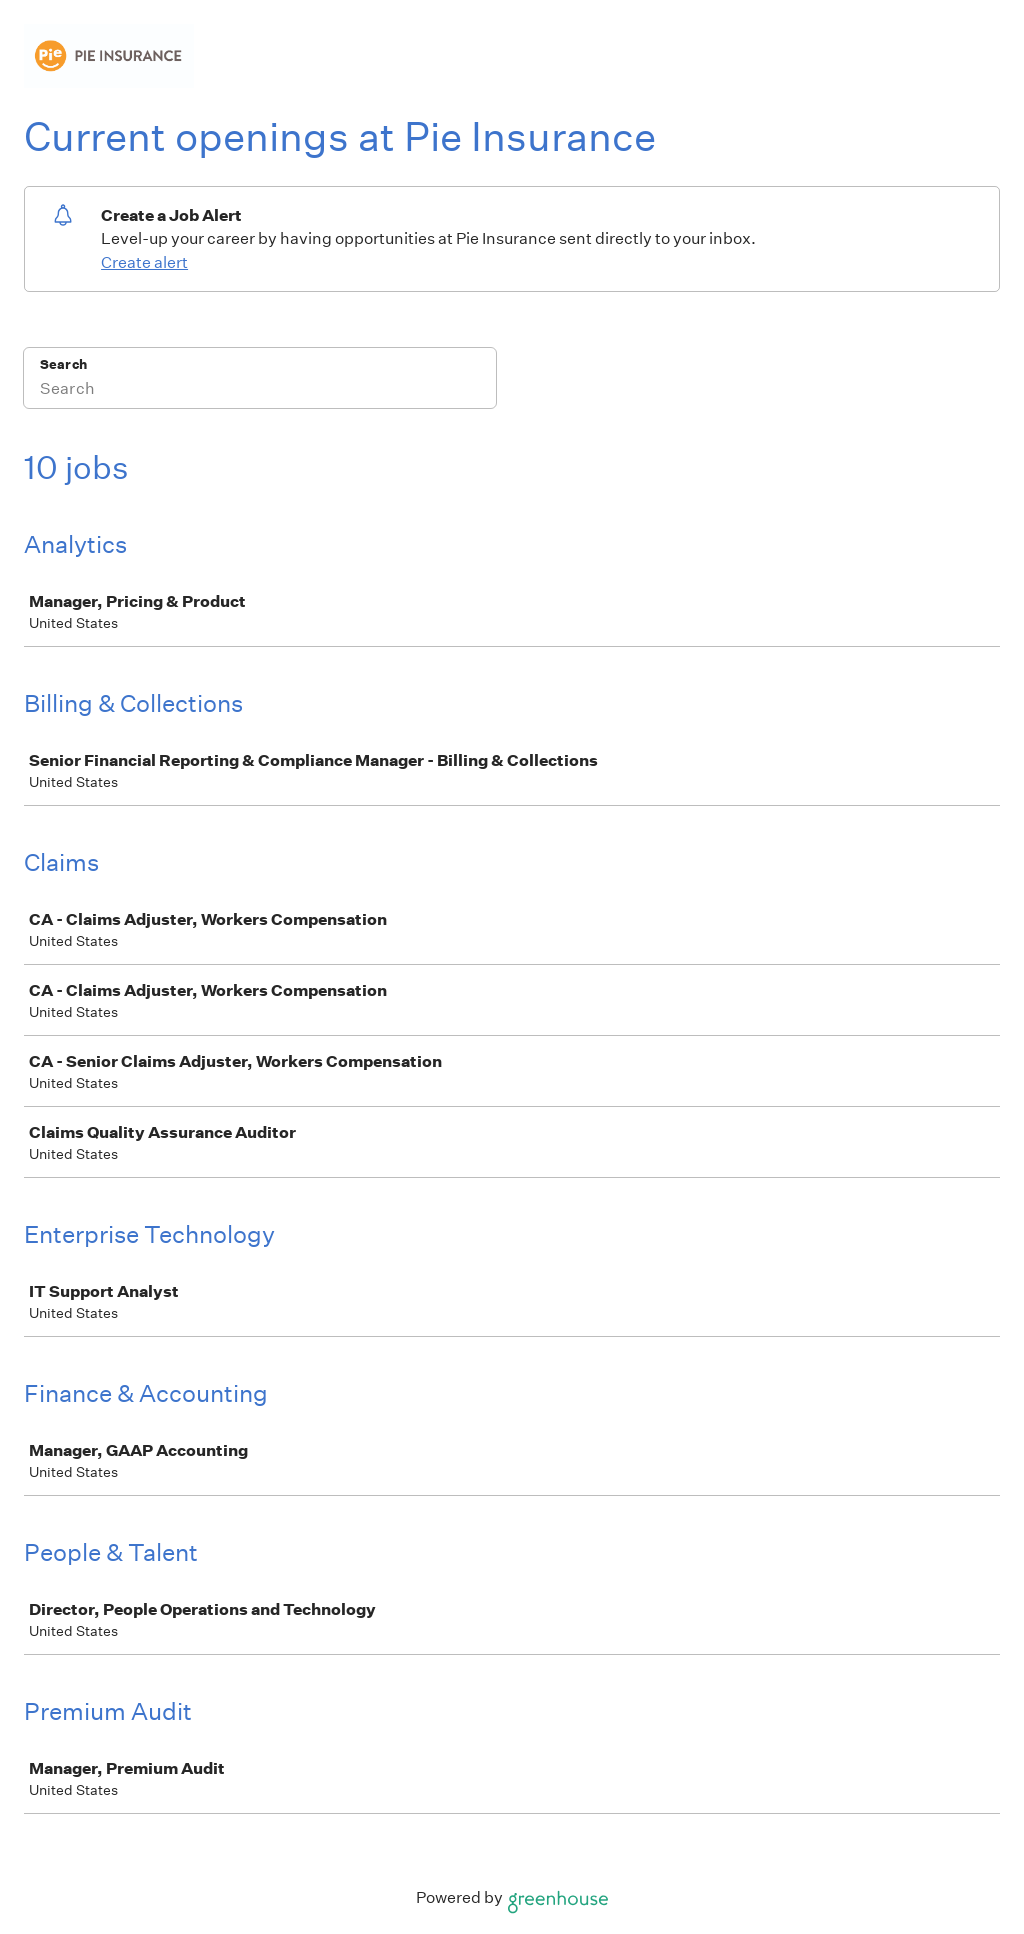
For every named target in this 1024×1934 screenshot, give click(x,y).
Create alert (144, 262)
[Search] (260, 391)
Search (63, 364)
